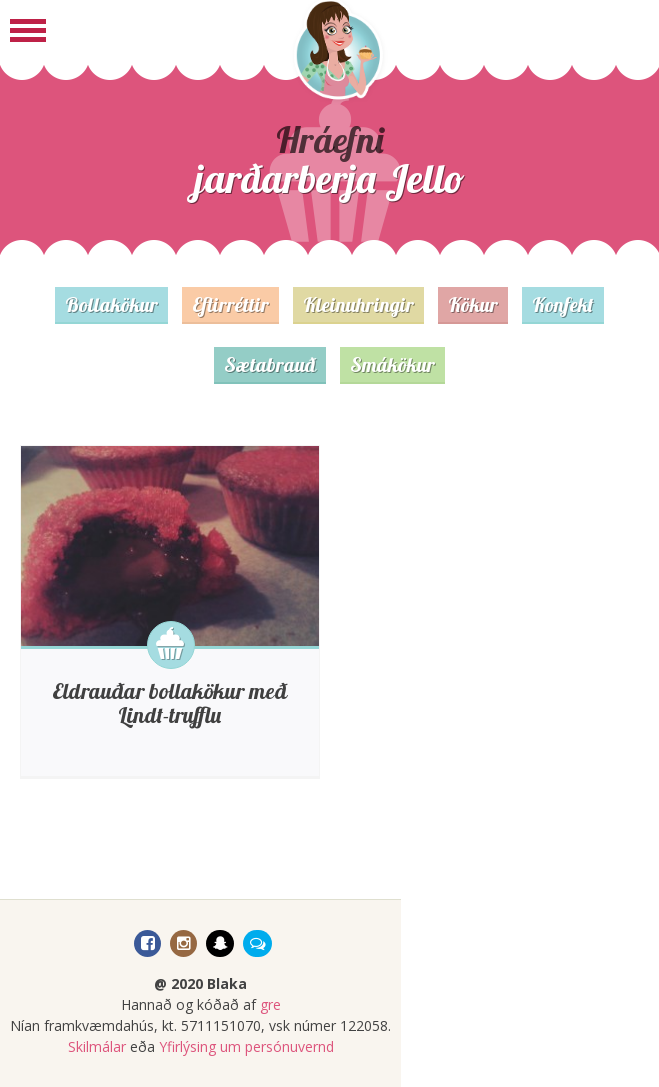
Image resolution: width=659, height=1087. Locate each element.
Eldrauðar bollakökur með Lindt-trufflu (169, 703)
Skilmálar (97, 1046)
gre (270, 1004)
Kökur (473, 304)
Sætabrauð (270, 364)
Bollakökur (111, 304)
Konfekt (563, 304)
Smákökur (392, 364)
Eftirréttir (230, 304)
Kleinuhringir (358, 304)
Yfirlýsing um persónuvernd (246, 1046)
